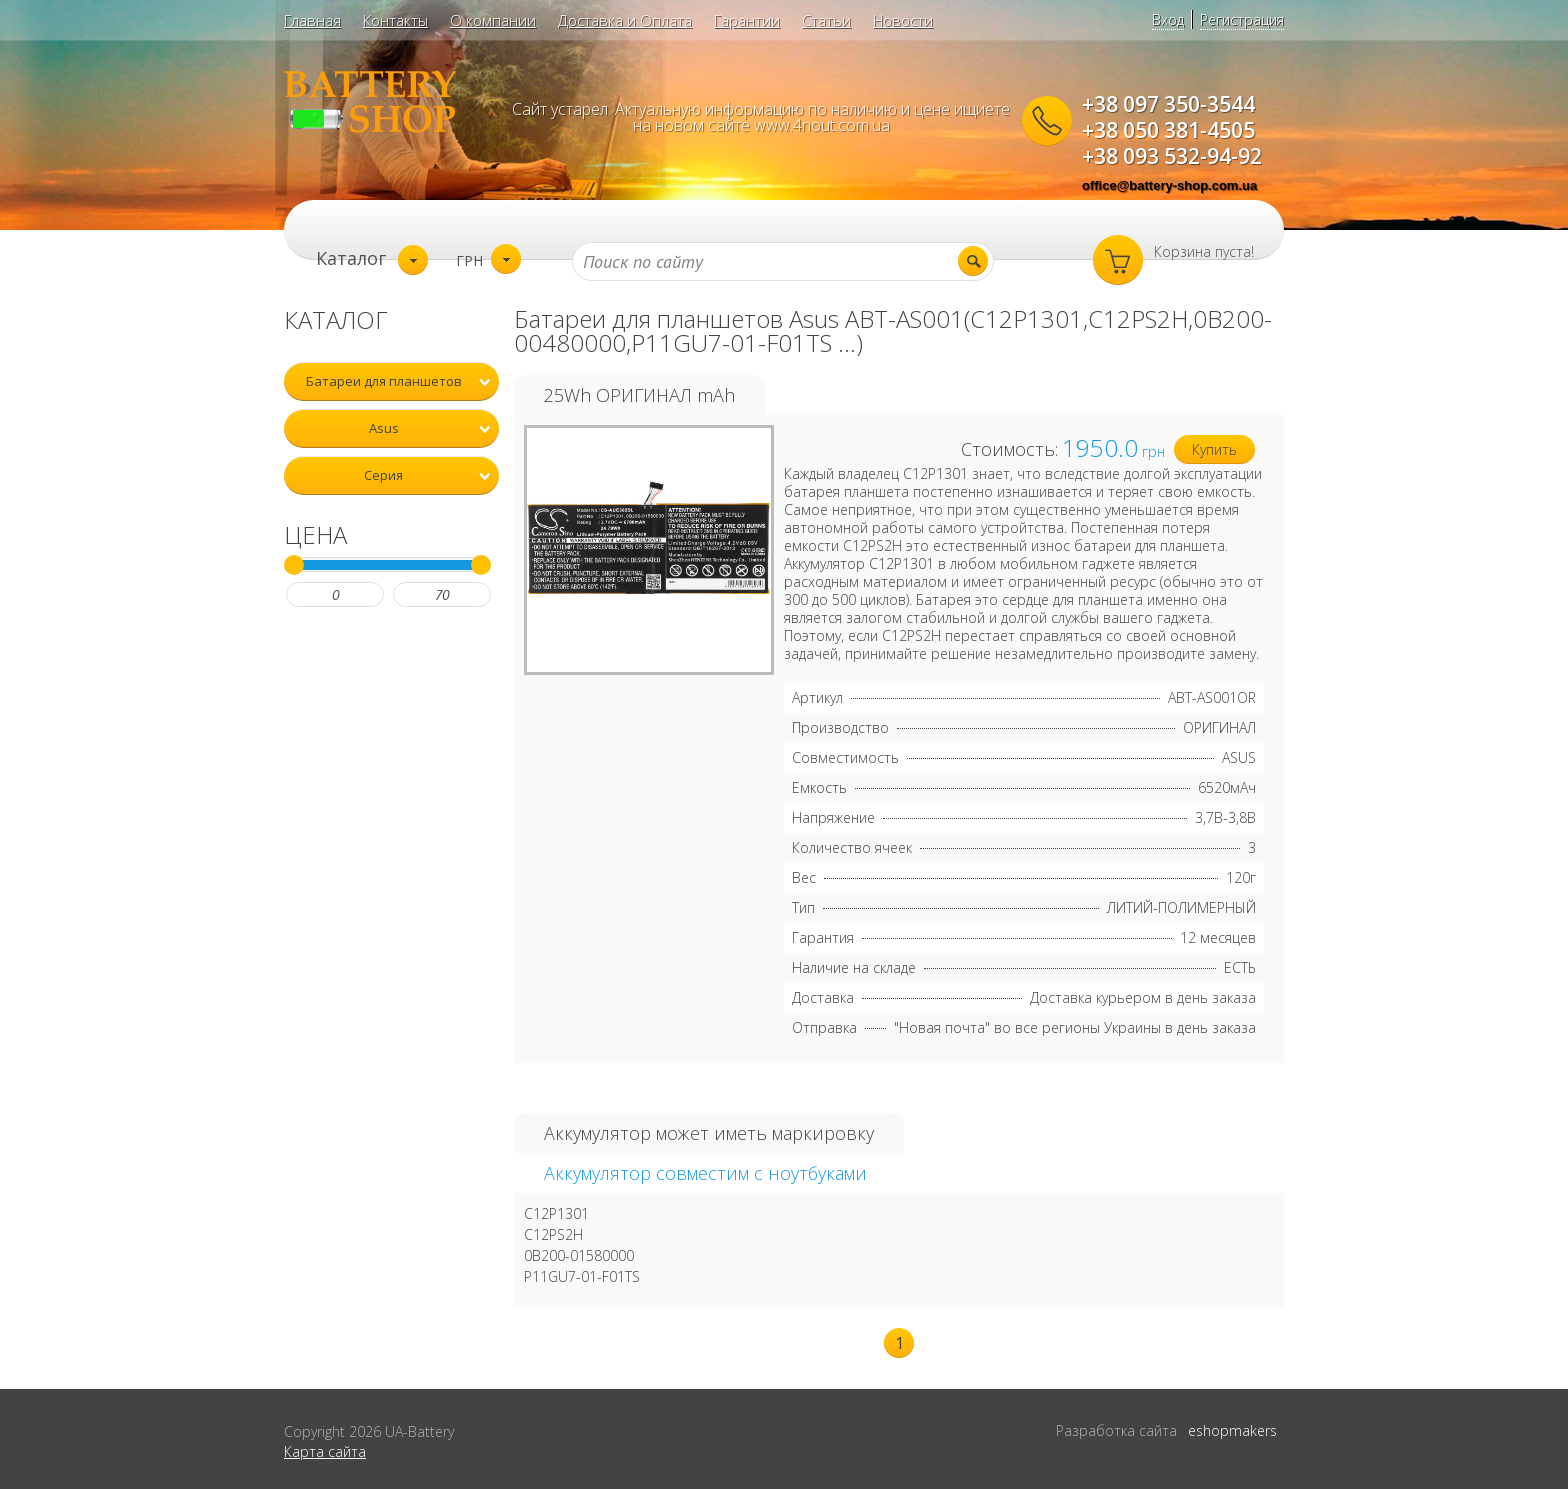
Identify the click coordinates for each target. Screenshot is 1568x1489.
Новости (903, 20)
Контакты (395, 20)
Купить (1214, 449)
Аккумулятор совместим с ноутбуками (705, 1173)
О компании (493, 20)
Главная (312, 20)
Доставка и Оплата (625, 20)
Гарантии (747, 20)
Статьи (826, 20)
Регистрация (1242, 19)
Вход (1168, 19)
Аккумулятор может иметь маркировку (709, 1133)
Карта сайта (325, 1451)
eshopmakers (1232, 1430)
